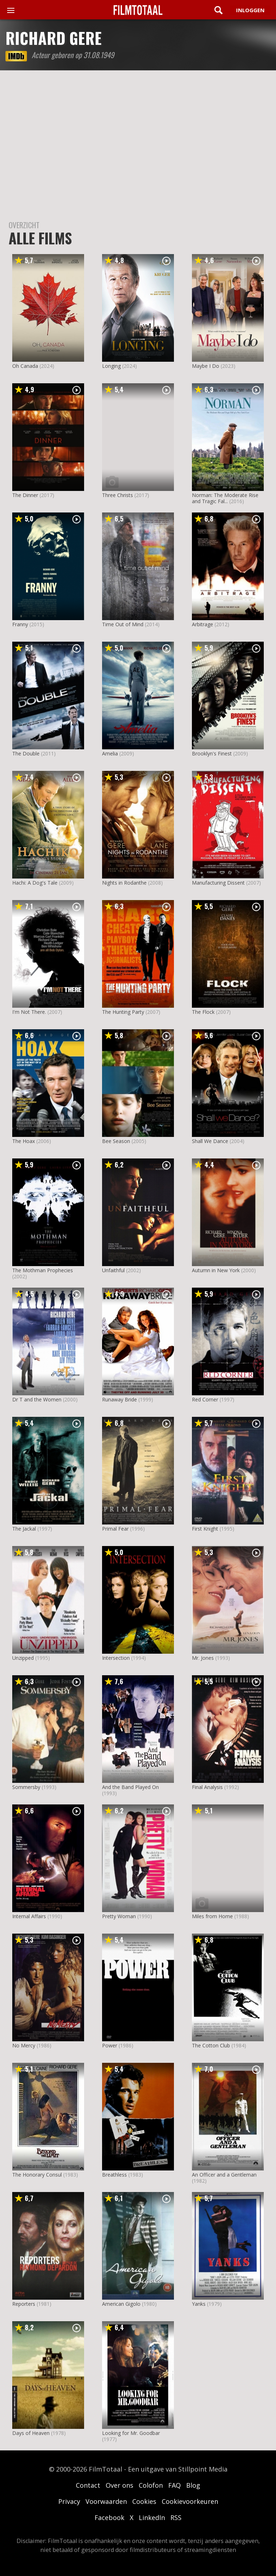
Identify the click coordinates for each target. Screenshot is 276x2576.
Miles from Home (212, 1916)
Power (109, 2045)
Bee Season (116, 1141)
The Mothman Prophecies (42, 1270)
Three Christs (117, 495)
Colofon (151, 2485)
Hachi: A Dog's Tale (35, 882)
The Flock (203, 1011)
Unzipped (23, 1657)
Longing (111, 365)
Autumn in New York (216, 1270)
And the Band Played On (130, 1787)
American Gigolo (121, 2303)
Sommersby (26, 1787)
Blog (193, 2485)
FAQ (174, 2485)
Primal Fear (115, 1528)
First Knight (205, 1528)
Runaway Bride (119, 1399)
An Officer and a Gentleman (224, 2174)
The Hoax (23, 1141)
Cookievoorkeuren (190, 2501)
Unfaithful (113, 1270)
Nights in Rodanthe (124, 882)
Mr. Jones (203, 1657)
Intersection (116, 1657)
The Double (26, 753)
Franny (20, 624)
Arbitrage (202, 624)
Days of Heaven (31, 2433)
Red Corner (205, 1399)
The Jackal (24, 1528)
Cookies (144, 2501)
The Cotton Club (211, 2045)
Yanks (199, 2303)
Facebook (109, 2517)
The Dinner (25, 495)
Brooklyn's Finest (212, 753)
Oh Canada (25, 365)
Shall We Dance (210, 1141)
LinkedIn (152, 2517)
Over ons (119, 2485)
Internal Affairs (29, 1916)
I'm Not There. (29, 1011)
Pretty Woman (119, 1916)
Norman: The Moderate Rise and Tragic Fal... (225, 498)
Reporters (23, 2303)
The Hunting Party (123, 1011)
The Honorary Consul (37, 2174)
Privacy (69, 2501)
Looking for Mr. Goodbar (131, 2433)
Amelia (110, 753)
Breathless (114, 2174)
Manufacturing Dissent (218, 882)
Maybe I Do (205, 365)
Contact (88, 2485)
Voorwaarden (106, 2501)
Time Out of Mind (122, 624)
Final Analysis (207, 1787)
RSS (175, 2517)
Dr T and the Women (36, 1399)
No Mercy (23, 2045)
